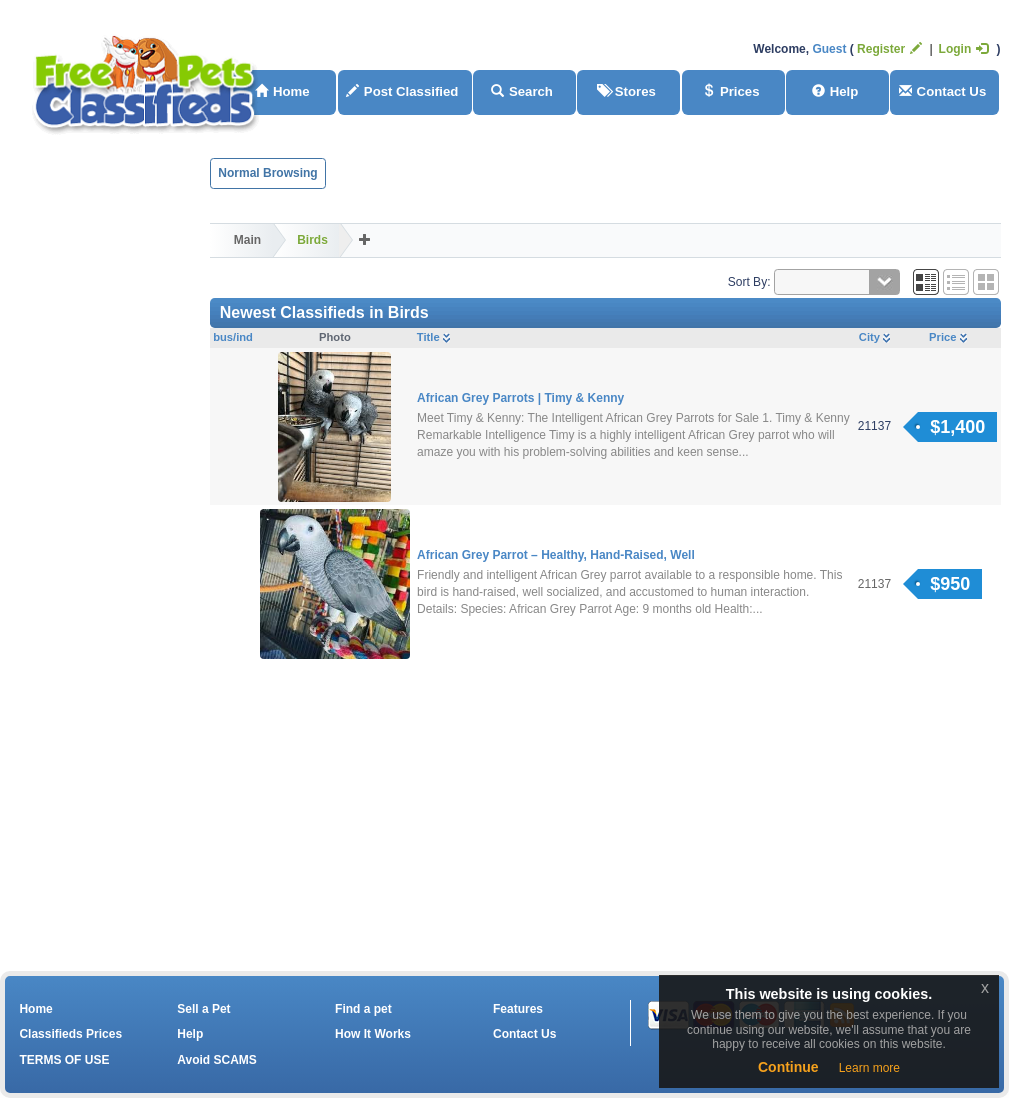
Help (835, 91)
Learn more (869, 1068)
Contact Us (943, 91)
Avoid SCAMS (217, 1060)
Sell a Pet (203, 1009)
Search (522, 91)
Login (964, 49)
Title (433, 337)
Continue (788, 1067)
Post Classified (402, 91)
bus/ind (233, 337)
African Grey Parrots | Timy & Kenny (520, 398)
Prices (731, 91)
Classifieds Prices (70, 1034)
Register (889, 49)
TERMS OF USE (64, 1060)
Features (518, 1009)
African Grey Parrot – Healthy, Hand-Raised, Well (556, 555)
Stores (626, 91)
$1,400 (957, 427)
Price (947, 337)
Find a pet (363, 1009)
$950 (950, 584)
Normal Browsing (267, 173)
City (874, 337)
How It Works (373, 1034)
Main (247, 240)
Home (35, 1009)
